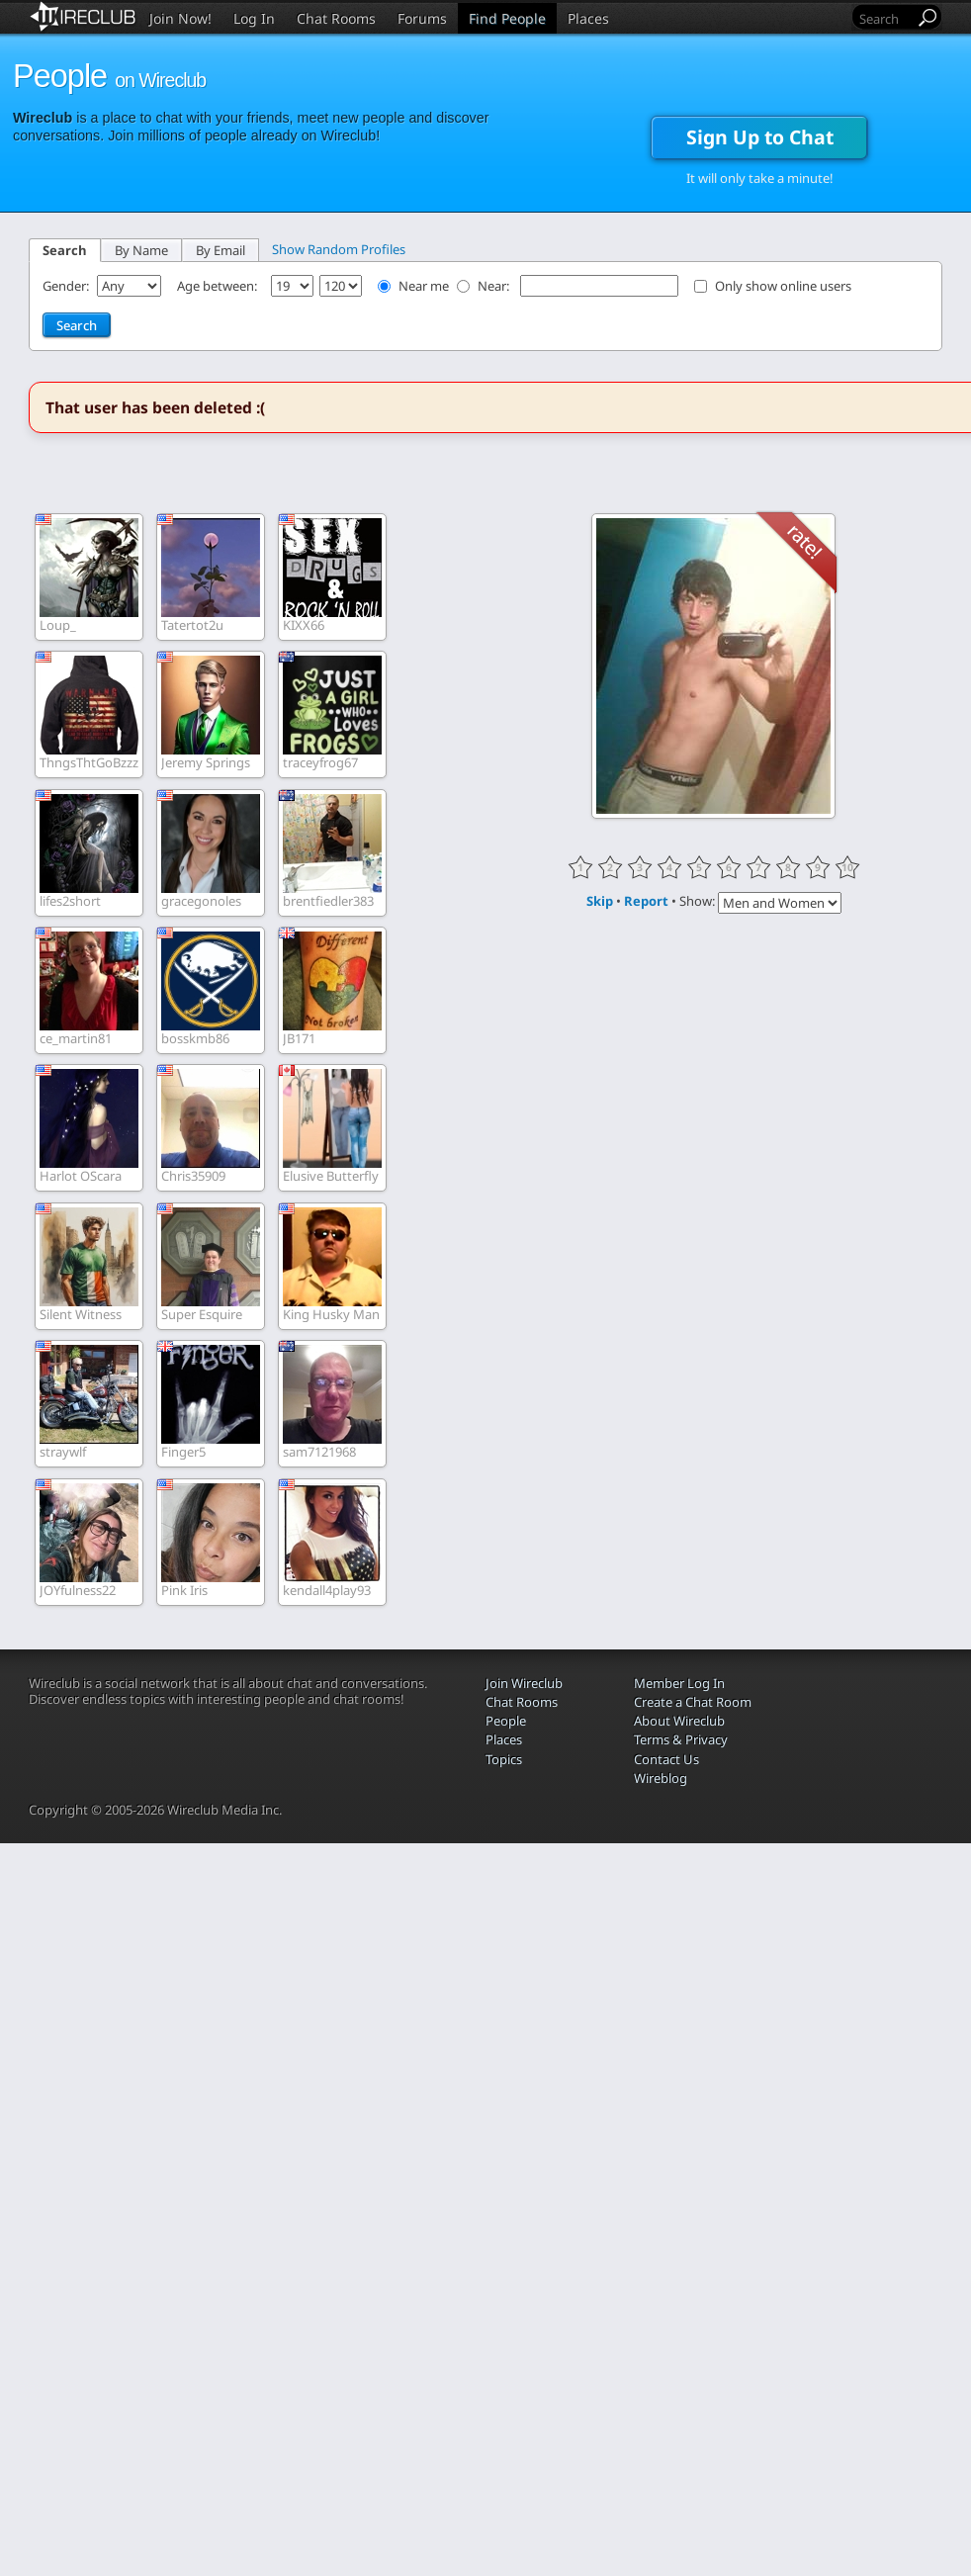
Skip (599, 901)
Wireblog (660, 1778)
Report (646, 901)
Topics (504, 1759)
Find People (507, 18)
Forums (422, 18)
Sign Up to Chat (760, 137)
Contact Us (666, 1759)
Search (65, 250)
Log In (254, 18)
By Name (141, 250)
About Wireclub (679, 1721)
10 (847, 867)
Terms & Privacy (681, 1739)
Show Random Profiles (338, 249)
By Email (220, 250)
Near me (423, 286)
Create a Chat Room (692, 1702)
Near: (495, 286)
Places (588, 18)
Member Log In (679, 1683)
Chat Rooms (336, 18)
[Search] (885, 18)
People (506, 1721)
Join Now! (180, 18)
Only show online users (783, 286)
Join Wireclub (524, 1683)
